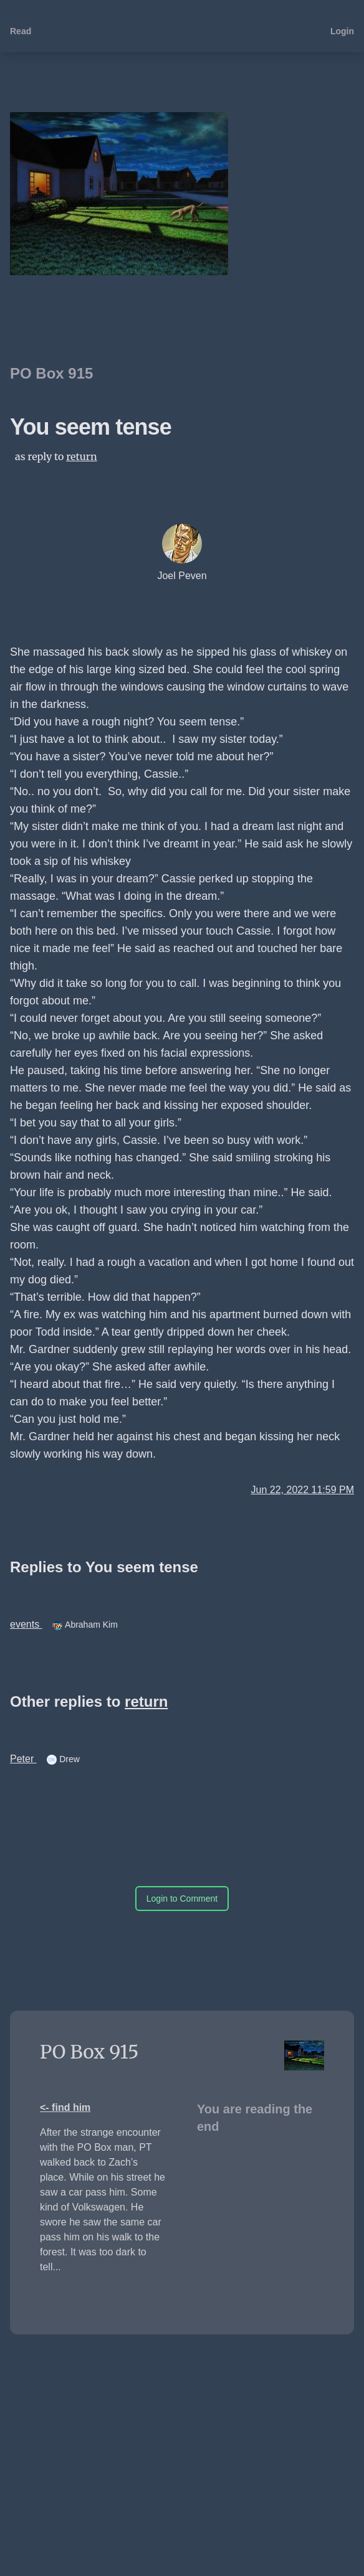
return (81, 456)
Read (20, 31)
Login (342, 31)
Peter (23, 1758)
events (26, 1624)
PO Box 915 (51, 373)
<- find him (65, 2107)
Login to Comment (182, 1899)
